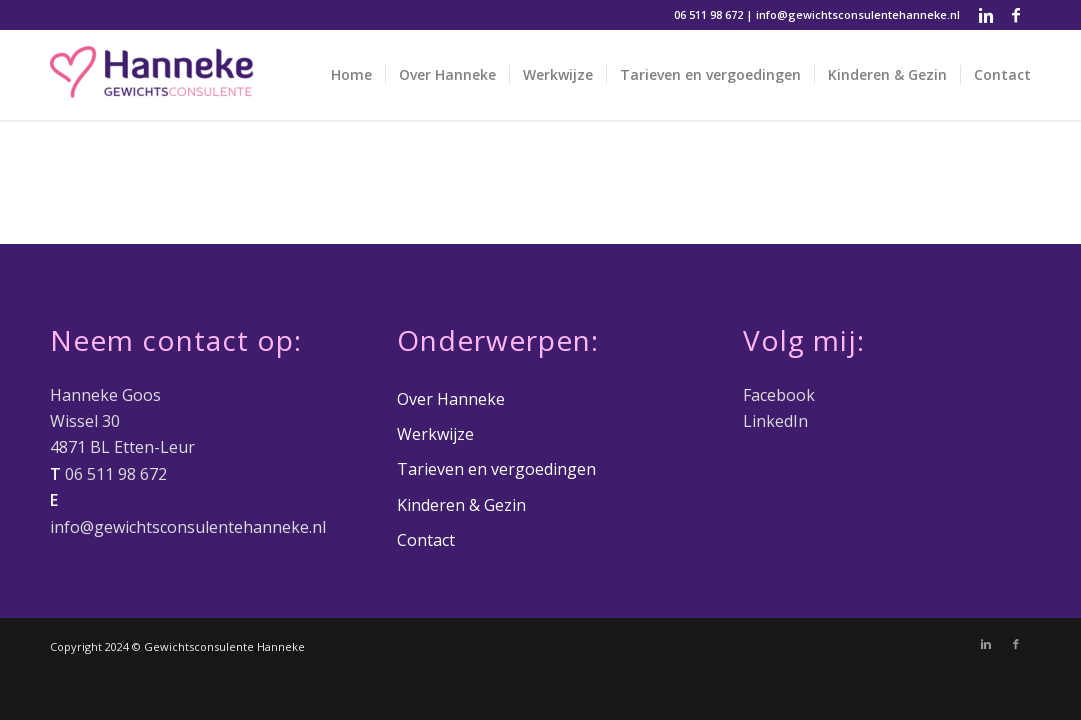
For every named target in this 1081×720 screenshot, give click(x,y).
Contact (426, 540)
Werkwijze (435, 434)
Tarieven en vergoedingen (496, 469)
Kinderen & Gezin (461, 505)
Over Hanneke (451, 399)
